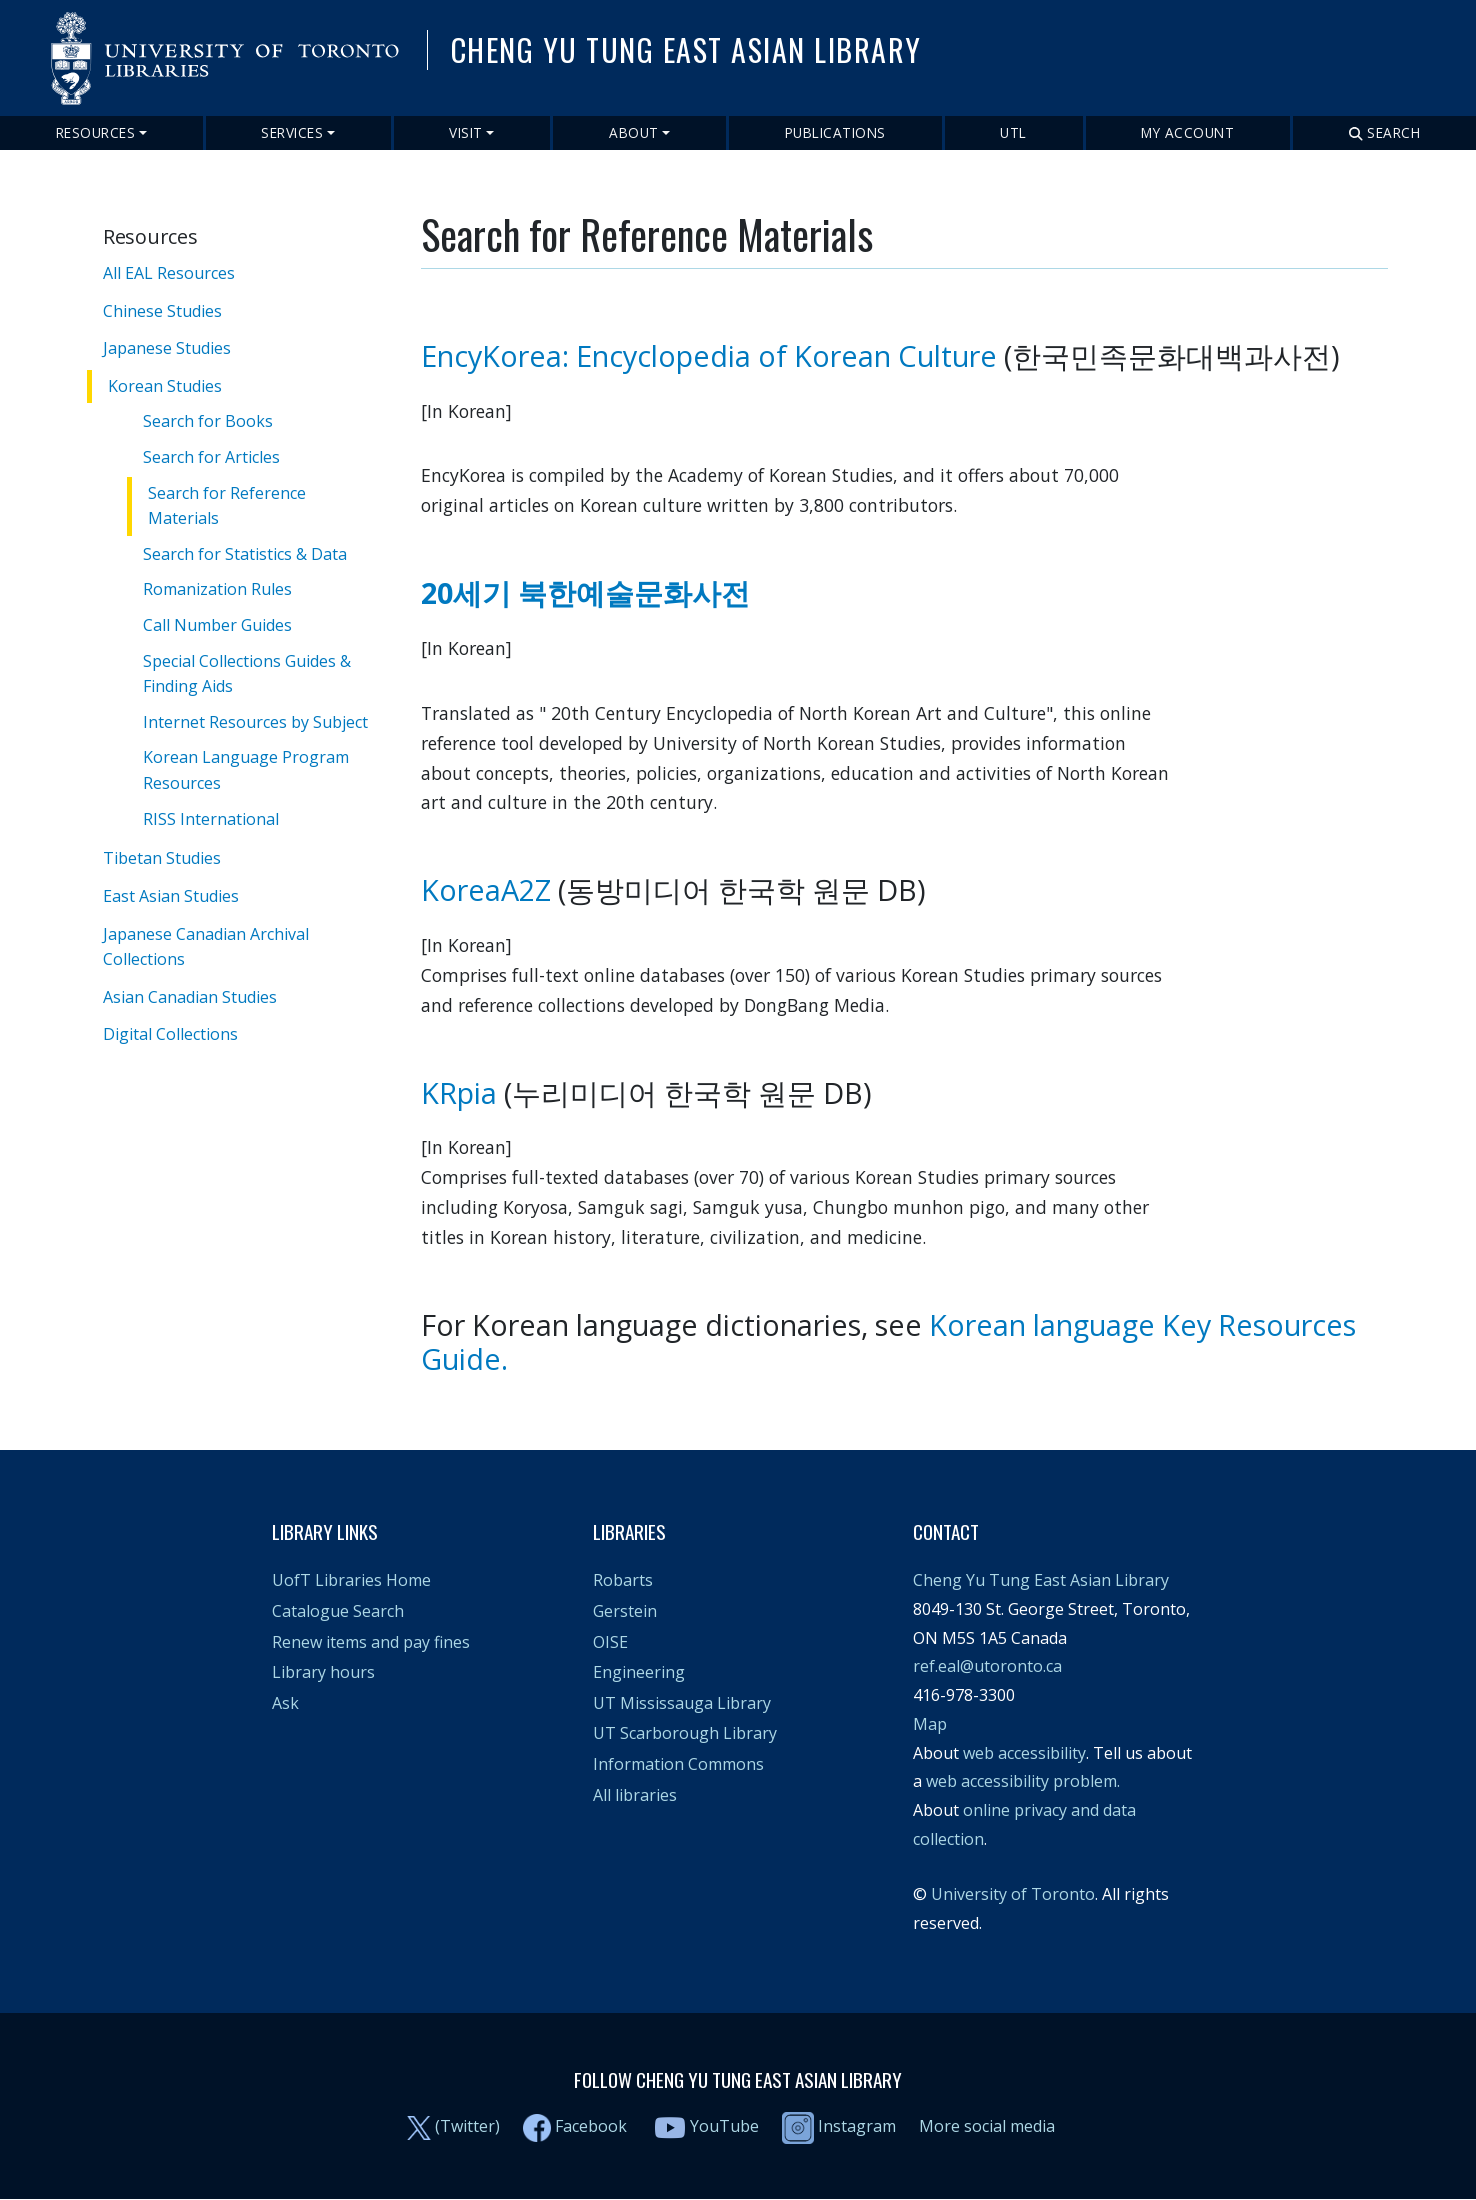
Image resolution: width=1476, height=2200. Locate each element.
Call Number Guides (217, 625)
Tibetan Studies (162, 858)
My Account (1187, 132)
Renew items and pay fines (371, 1642)
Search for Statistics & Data (245, 554)
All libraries (635, 1795)
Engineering (639, 1672)
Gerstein (625, 1611)
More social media (987, 2126)
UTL (1013, 132)
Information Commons (678, 1764)
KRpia (459, 1092)
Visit (466, 132)
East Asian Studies (171, 896)
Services (292, 132)
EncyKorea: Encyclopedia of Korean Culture (709, 355)
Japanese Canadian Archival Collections (206, 946)
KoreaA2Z (486, 889)
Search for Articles (211, 457)
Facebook (591, 2126)
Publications (835, 132)
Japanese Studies (167, 348)
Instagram (839, 2126)
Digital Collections (170, 1034)
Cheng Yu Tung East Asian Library (1041, 1580)
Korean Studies (165, 386)
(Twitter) (467, 2126)
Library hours (323, 1672)
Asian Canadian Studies (190, 996)
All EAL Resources (169, 273)
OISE (610, 1642)
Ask (285, 1703)
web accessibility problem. (1023, 1781)
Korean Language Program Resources (246, 770)
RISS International (211, 819)
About (634, 132)
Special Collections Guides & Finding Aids (247, 674)
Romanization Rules (217, 589)
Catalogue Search (338, 1611)
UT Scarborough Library (685, 1733)
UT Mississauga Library (682, 1703)
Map (930, 1724)
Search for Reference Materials (227, 506)
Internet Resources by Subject (255, 722)
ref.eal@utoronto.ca (987, 1666)
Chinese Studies (162, 311)
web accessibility (1024, 1753)
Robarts (623, 1580)
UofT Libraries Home (351, 1580)
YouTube (724, 2126)
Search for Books (208, 421)
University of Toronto (1013, 1894)
